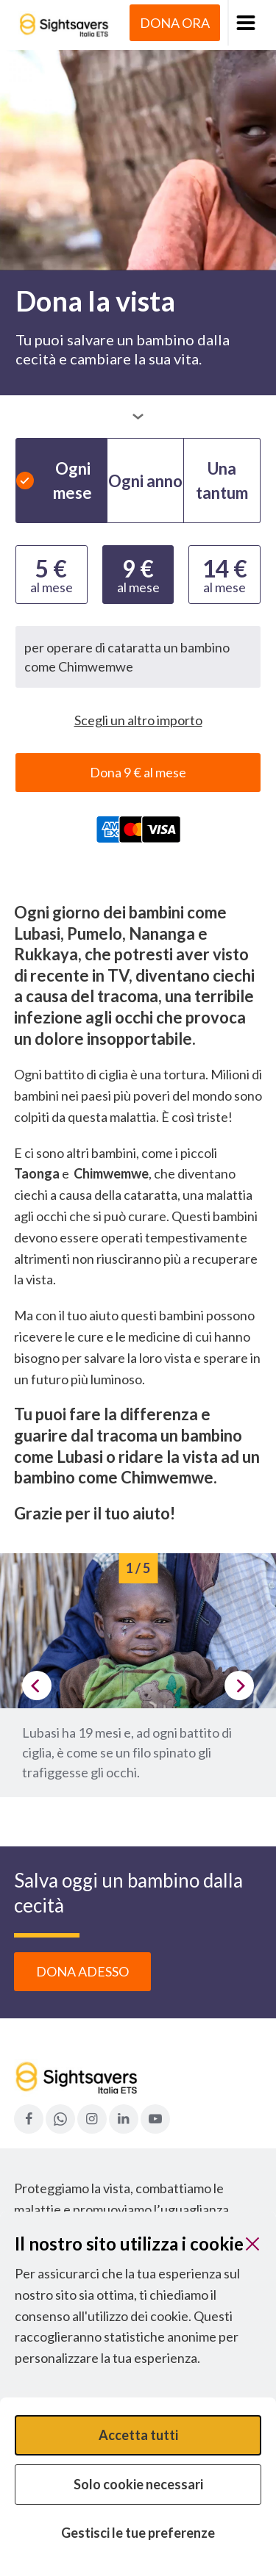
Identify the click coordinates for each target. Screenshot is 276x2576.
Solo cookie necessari (138, 2484)
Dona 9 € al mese (138, 772)
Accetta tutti (138, 2435)
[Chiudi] (252, 2244)
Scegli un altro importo (138, 720)
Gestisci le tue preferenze (138, 2533)
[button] (244, 23)
